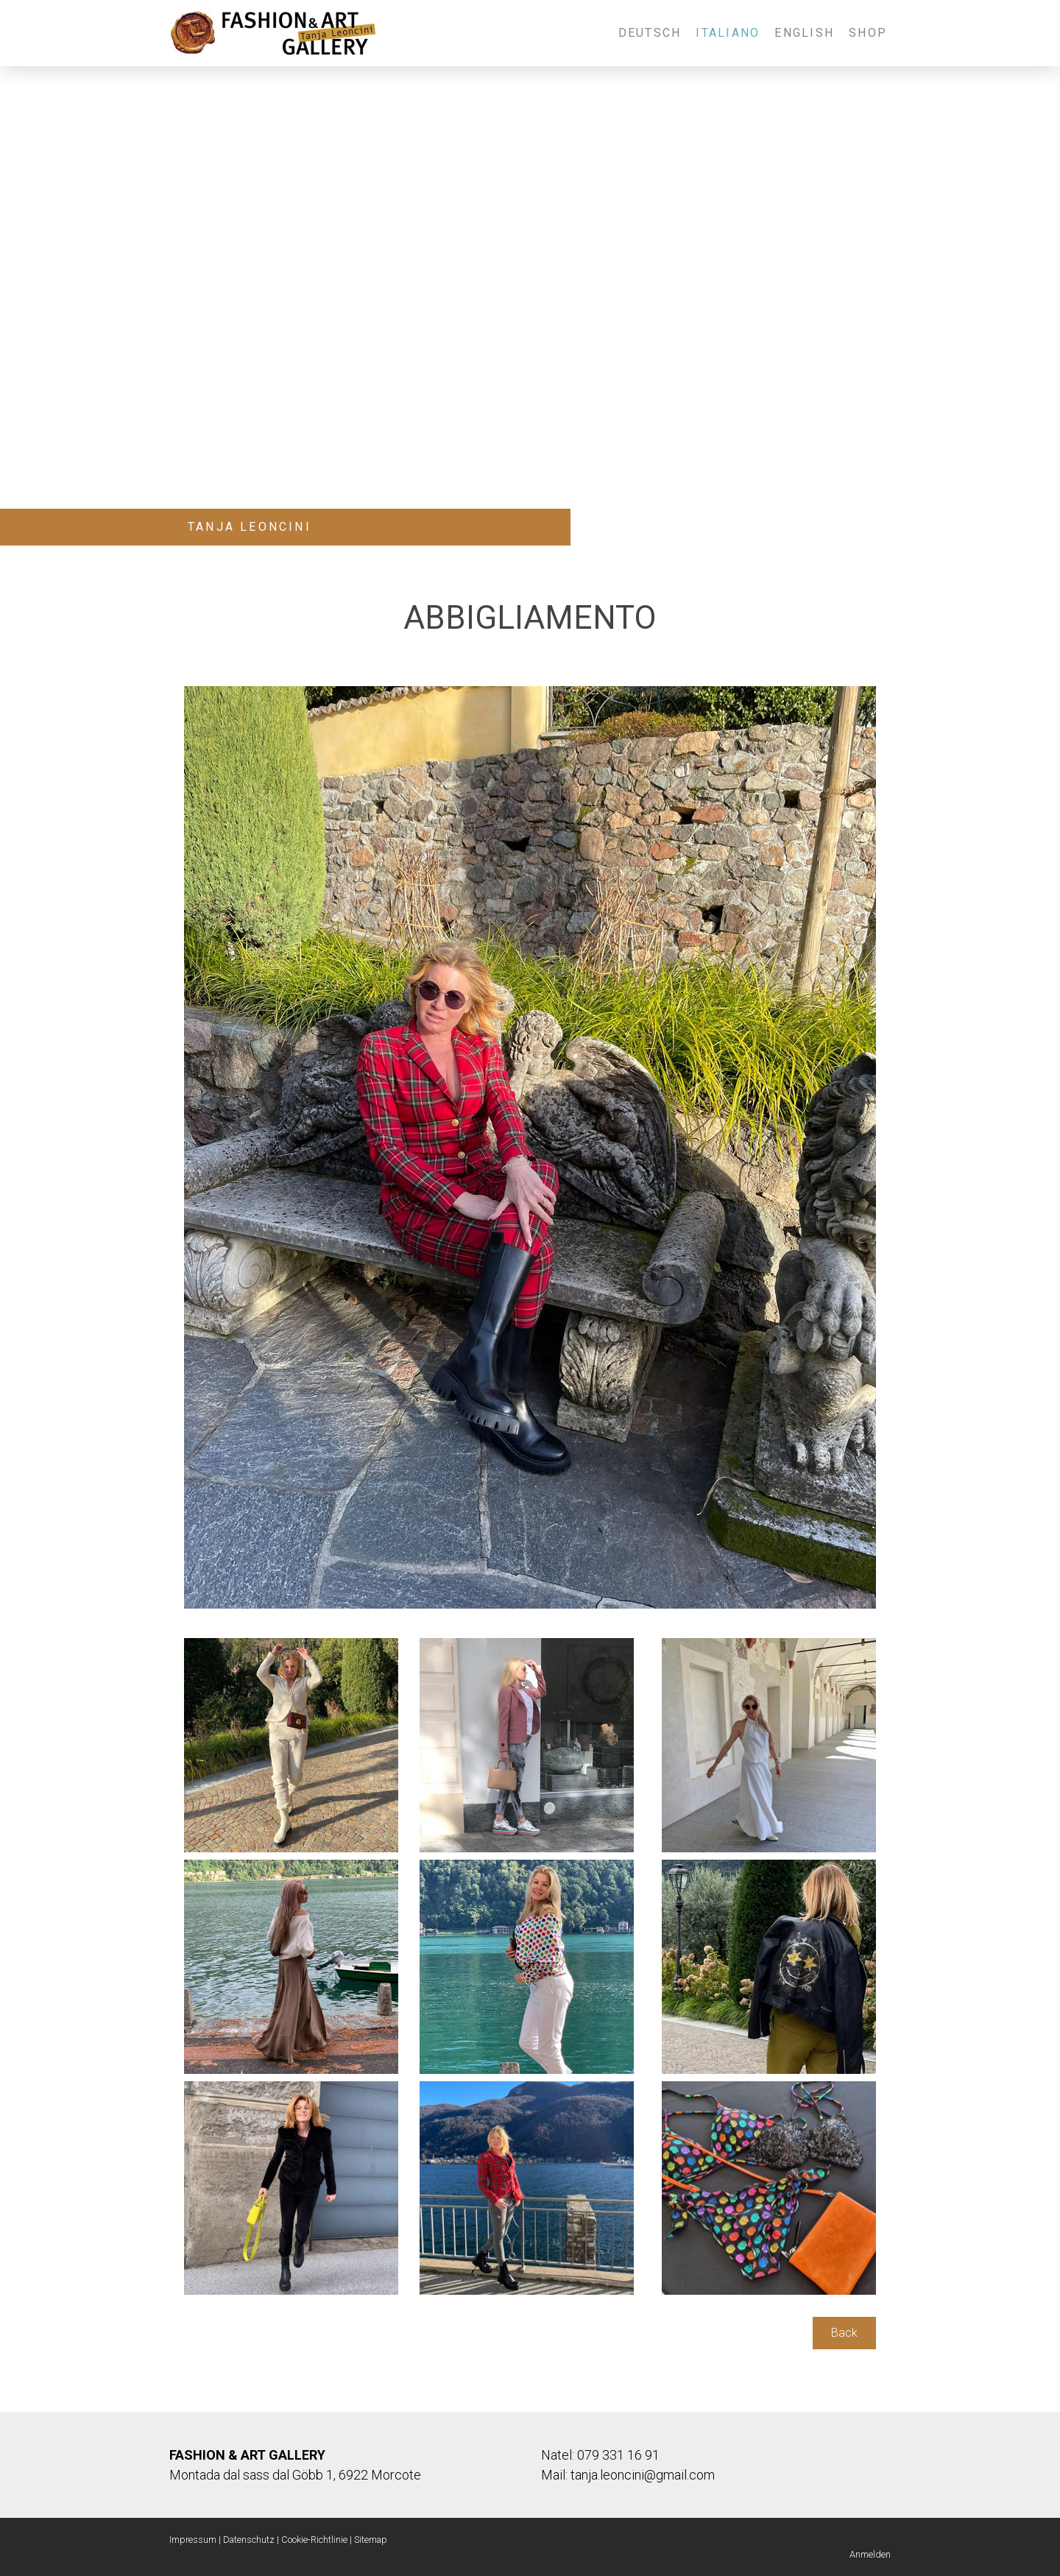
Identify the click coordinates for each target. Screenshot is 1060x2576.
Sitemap (370, 2539)
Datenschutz (249, 2539)
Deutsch (650, 33)
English (804, 33)
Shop (868, 33)
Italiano (728, 33)
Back (844, 2333)
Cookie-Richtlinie (314, 2539)
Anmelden (870, 2554)
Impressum (192, 2539)
